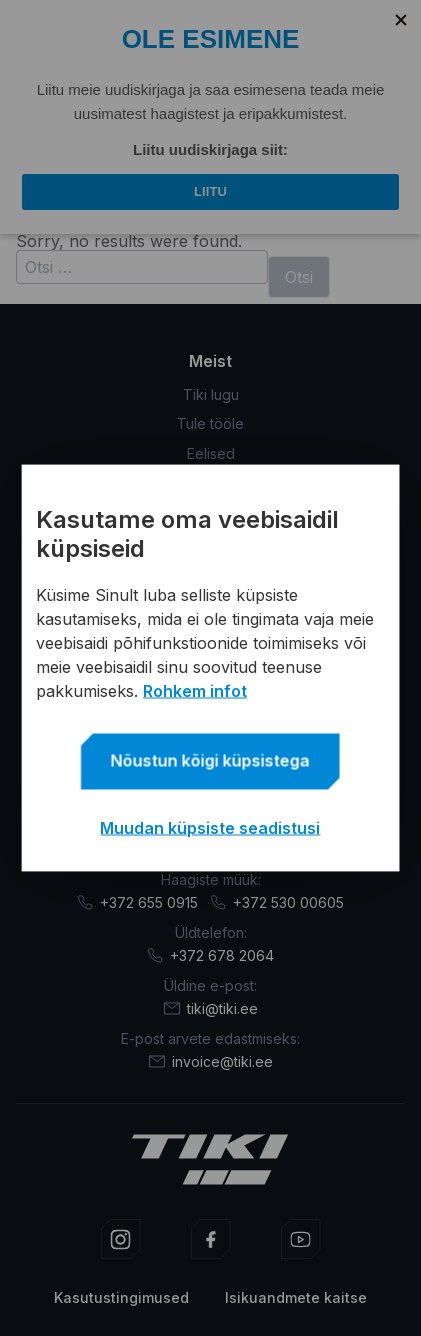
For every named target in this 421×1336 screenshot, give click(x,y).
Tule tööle (210, 423)
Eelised (211, 452)
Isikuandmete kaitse (296, 1297)
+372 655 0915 (137, 902)
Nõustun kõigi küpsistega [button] (210, 761)
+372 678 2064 (210, 955)
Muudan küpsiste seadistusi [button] (210, 828)
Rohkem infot (195, 691)
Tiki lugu (211, 394)
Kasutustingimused (121, 1297)
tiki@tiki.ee (211, 1008)
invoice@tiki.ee (211, 1061)
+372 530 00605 (277, 902)
